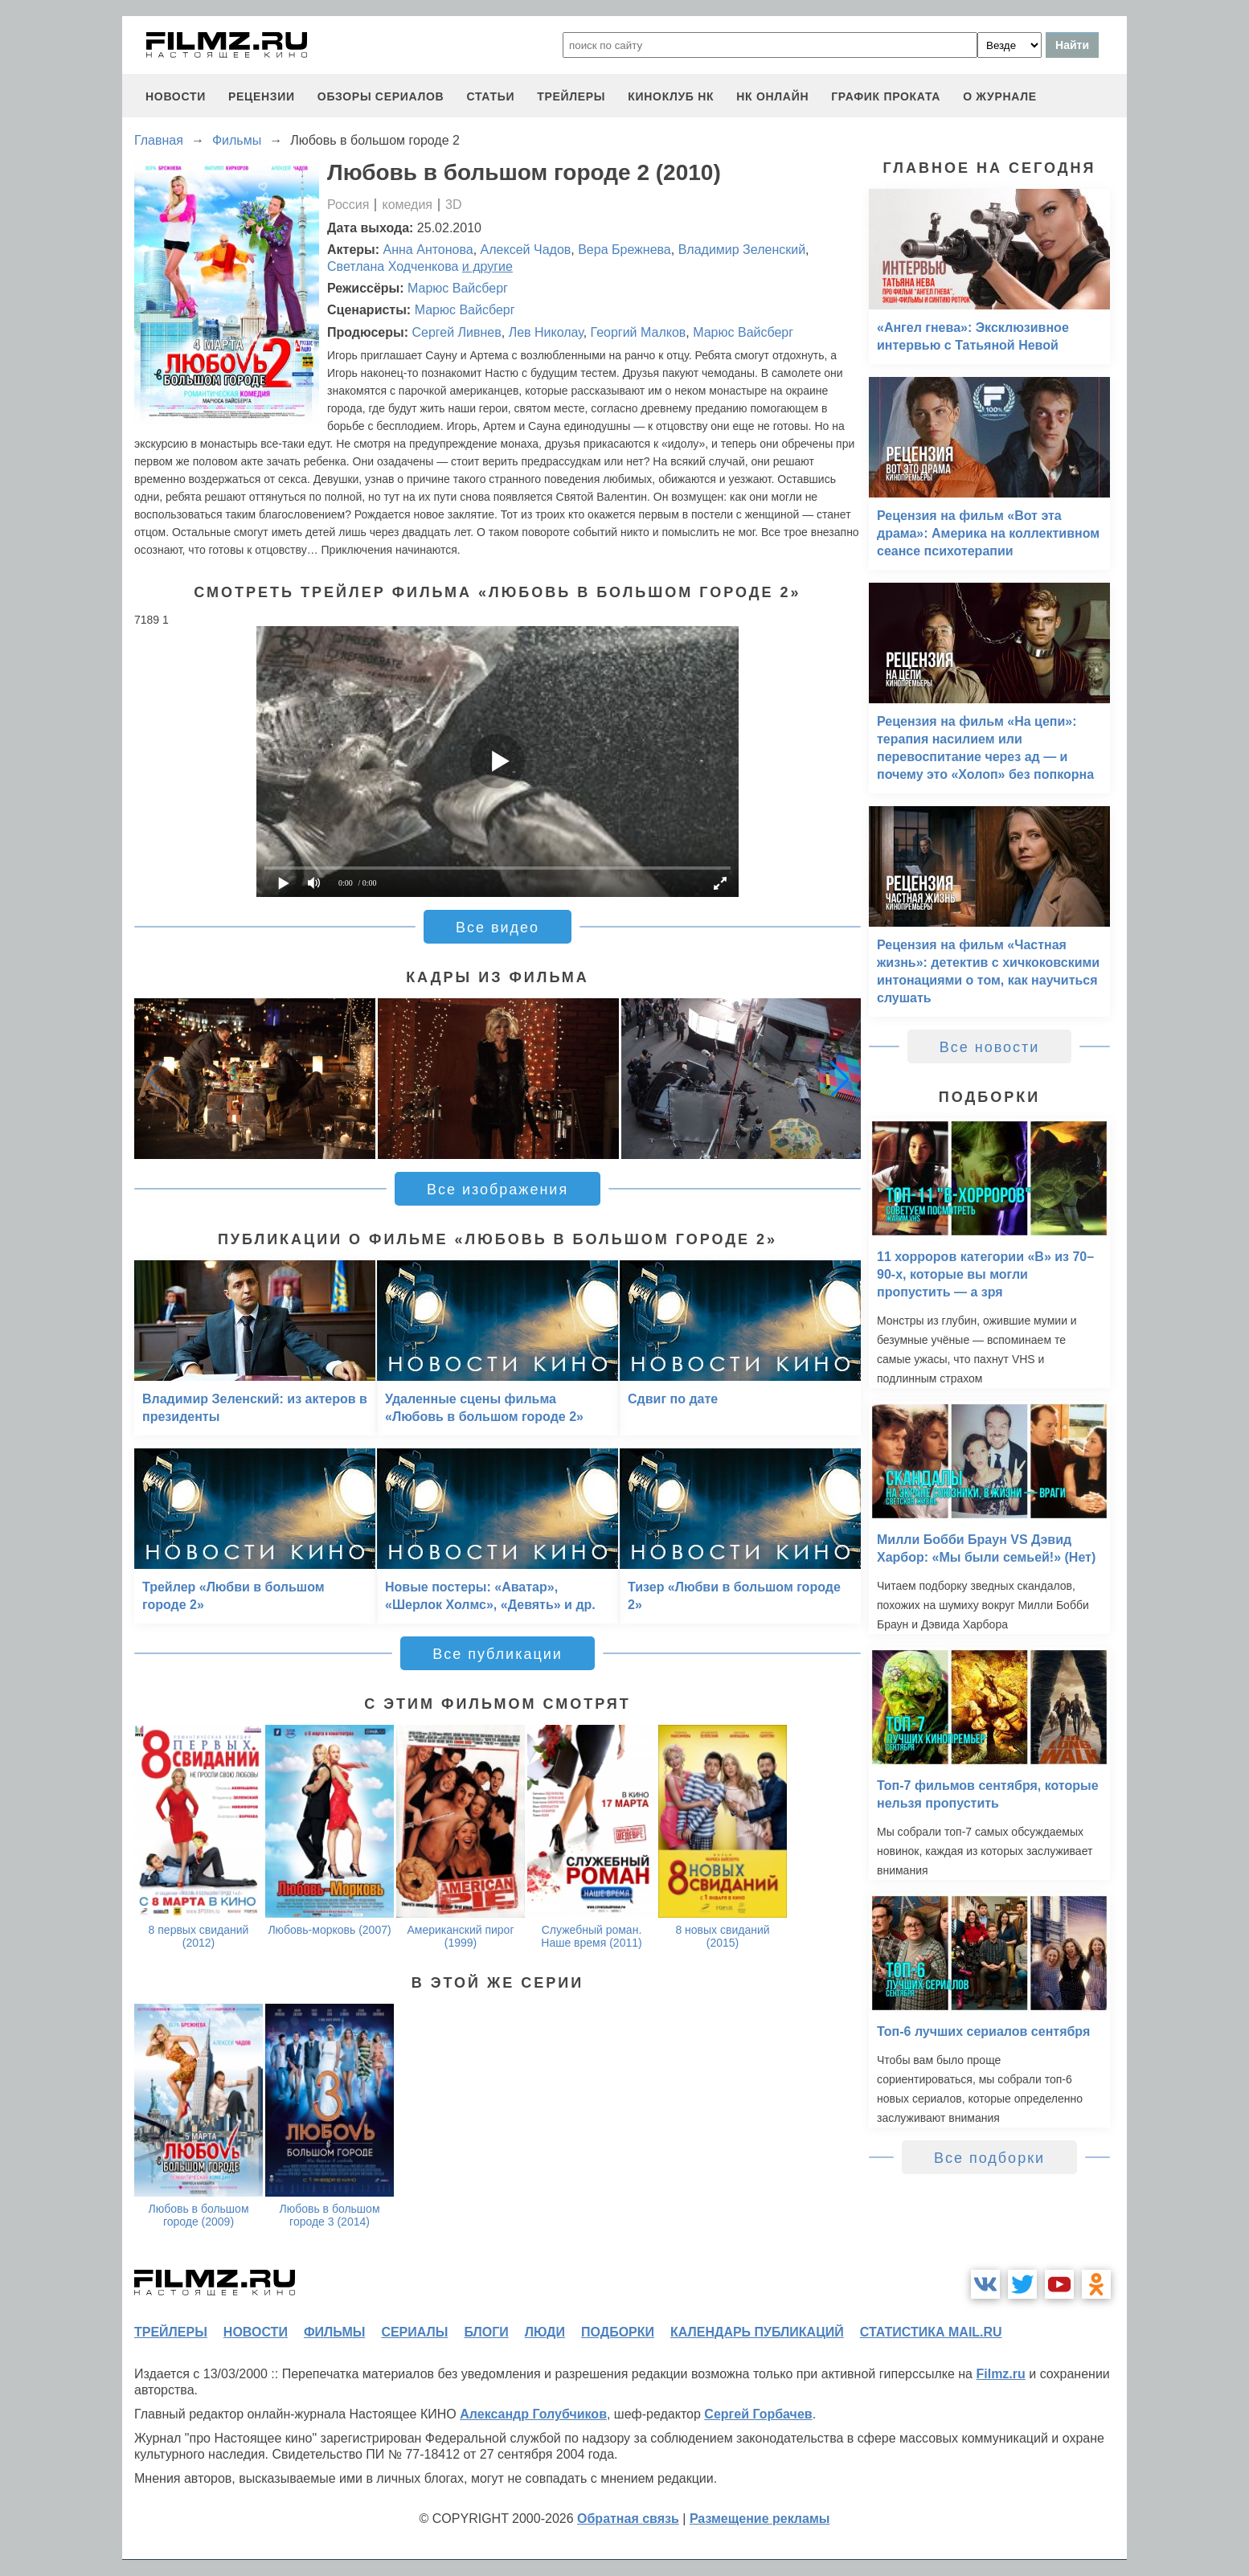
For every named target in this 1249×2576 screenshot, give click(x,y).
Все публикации (497, 1654)
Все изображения (497, 1190)
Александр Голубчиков (533, 2414)
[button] (840, 1078)
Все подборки (989, 2158)
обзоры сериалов (380, 96)
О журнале (1000, 96)
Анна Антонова (428, 249)
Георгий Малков (638, 332)
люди (545, 2332)
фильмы (334, 2332)
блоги (486, 2332)
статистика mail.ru (931, 2332)
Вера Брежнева (624, 249)
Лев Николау (546, 332)
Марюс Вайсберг (457, 288)
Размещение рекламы (760, 2518)
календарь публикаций (757, 2332)
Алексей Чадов (526, 249)
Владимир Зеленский (741, 249)
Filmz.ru (1000, 2374)
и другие (487, 266)
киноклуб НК (671, 96)
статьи (490, 96)
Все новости (990, 1047)
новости (175, 96)
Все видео (497, 927)
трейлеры (571, 96)
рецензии (261, 96)
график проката (885, 96)
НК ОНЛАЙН (772, 96)
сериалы (414, 2332)
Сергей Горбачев (758, 2414)
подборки (617, 2332)
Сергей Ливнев (456, 332)
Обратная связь (628, 2518)
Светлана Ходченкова (392, 266)
